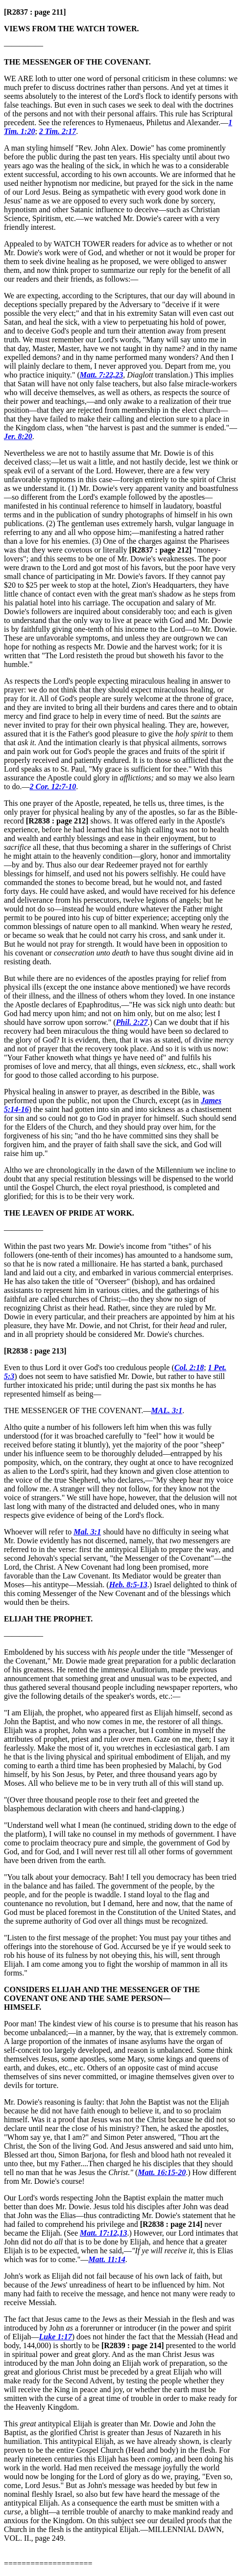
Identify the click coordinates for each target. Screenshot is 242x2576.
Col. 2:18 (189, 1367)
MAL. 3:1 (166, 1410)
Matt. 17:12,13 (103, 2233)
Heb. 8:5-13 (128, 1584)
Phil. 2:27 (132, 1022)
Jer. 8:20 (18, 436)
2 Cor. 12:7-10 (52, 786)
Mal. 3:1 (87, 1532)
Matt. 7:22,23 (101, 375)
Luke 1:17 (55, 2336)
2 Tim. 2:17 (57, 131)
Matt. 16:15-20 (162, 2172)
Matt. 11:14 (106, 2259)
